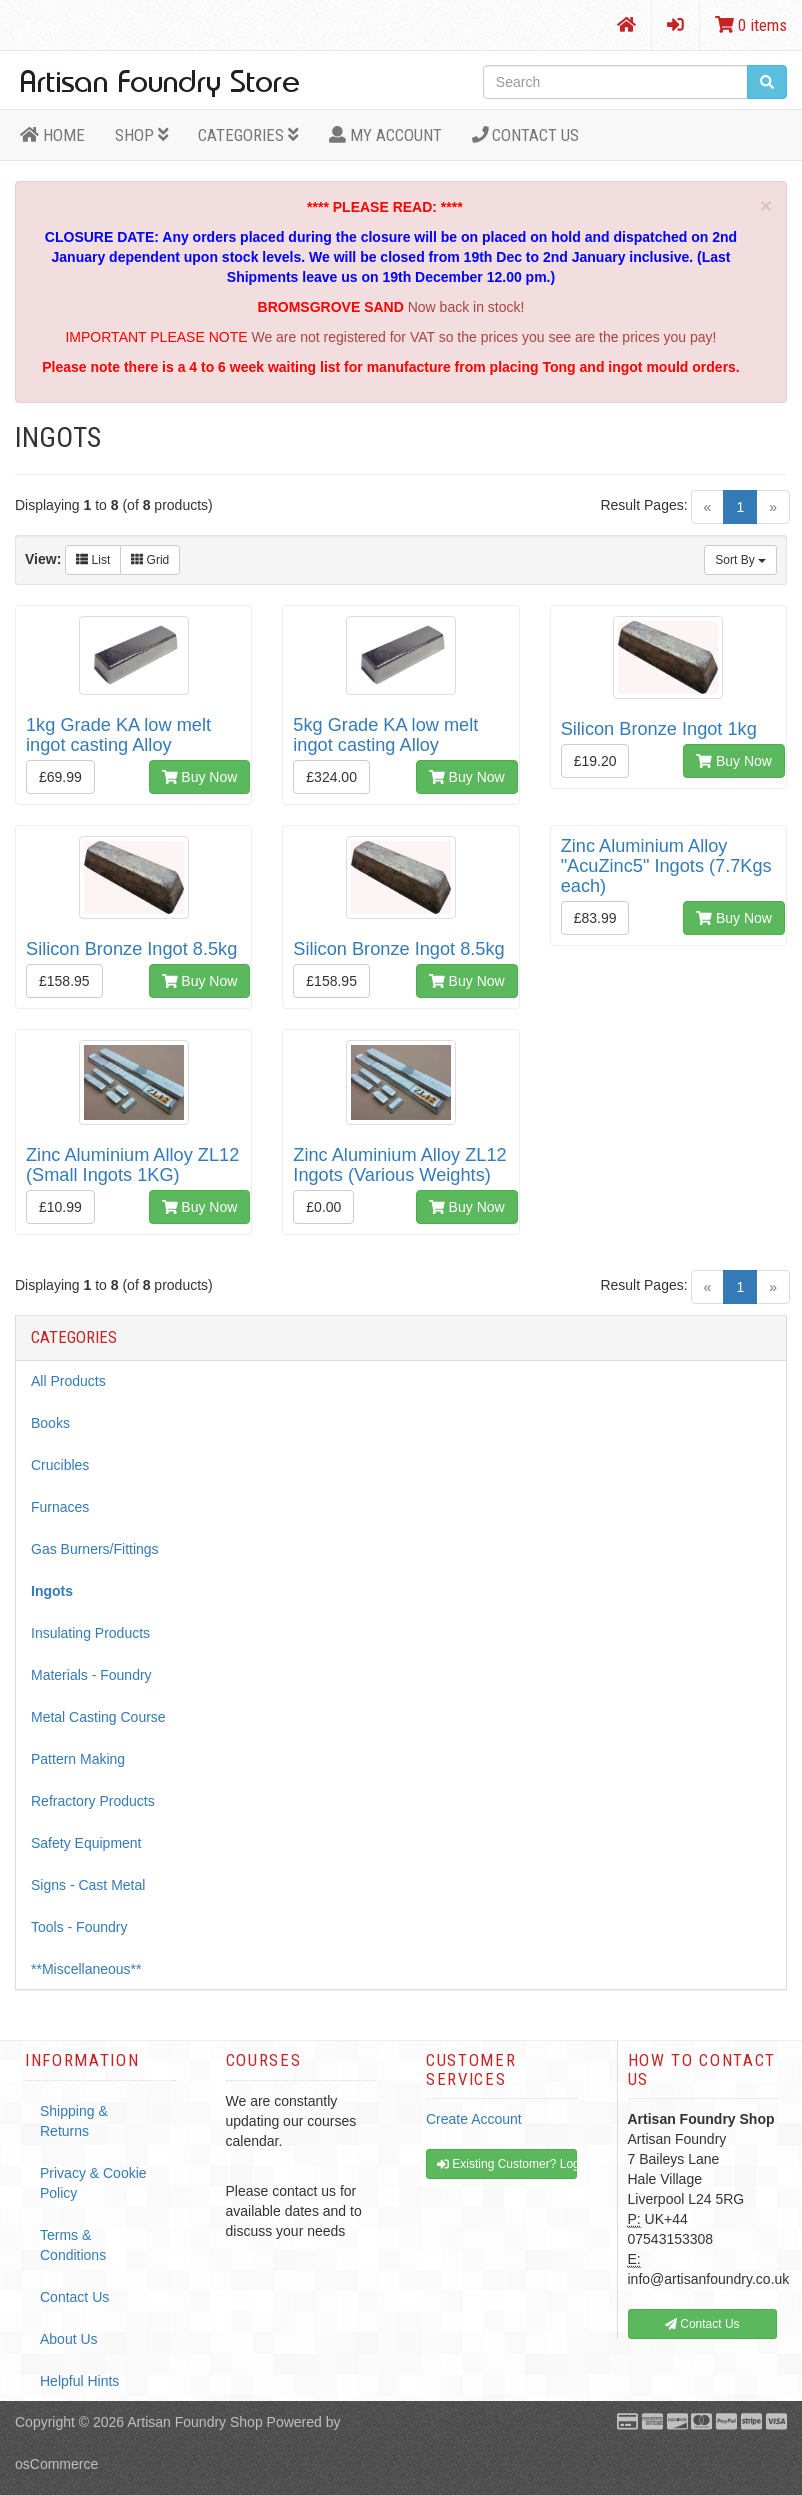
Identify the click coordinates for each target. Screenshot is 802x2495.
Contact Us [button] (702, 2324)
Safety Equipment (86, 1843)
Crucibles (60, 1465)
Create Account (474, 2119)
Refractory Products (93, 1801)
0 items (751, 25)
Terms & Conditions (73, 2245)
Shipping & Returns (74, 2121)
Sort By (740, 560)
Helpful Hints (79, 2381)
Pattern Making (78, 1759)
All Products (68, 1381)
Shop (142, 135)
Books (50, 1423)
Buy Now (200, 777)
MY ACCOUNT (385, 135)
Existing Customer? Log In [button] (507, 2164)
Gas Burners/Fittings (95, 1549)
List (93, 560)
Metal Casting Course (98, 1717)
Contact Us (526, 135)
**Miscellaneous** (86, 1969)
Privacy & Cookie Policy (93, 2183)
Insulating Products (90, 1633)
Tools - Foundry (79, 1927)
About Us (69, 2339)
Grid (150, 560)
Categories (248, 135)
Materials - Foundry (91, 1675)
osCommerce (56, 2464)
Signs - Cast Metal (88, 1885)
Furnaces (60, 1507)
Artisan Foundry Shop (194, 2422)
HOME (52, 135)
